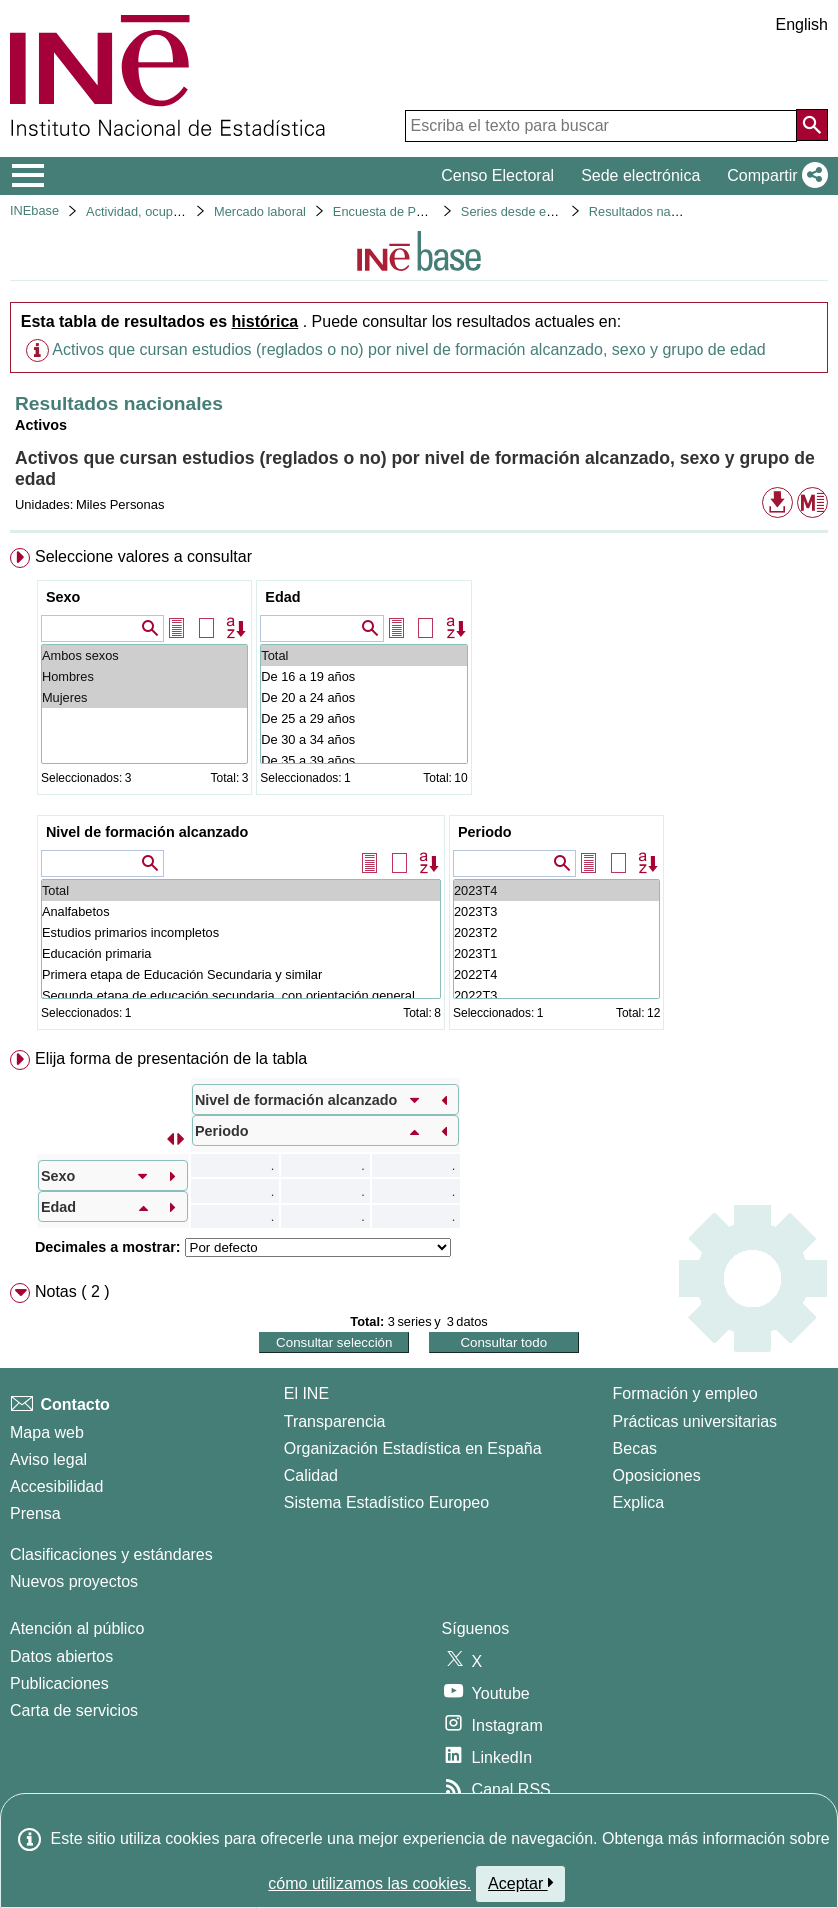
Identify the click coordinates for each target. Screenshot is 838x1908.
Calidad (311, 1475)
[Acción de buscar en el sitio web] (812, 125)
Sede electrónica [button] (640, 175)
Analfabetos (241, 911)
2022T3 (556, 995)
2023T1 (556, 953)
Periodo (485, 832)
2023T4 (556, 890)
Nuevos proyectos (74, 1581)
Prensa (35, 1513)
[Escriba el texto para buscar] (601, 126)
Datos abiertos (61, 1656)
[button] (773, 176)
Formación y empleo (685, 1393)
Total (363, 655)
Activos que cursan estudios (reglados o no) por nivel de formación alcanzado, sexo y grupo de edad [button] (408, 349)
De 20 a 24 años (363, 697)
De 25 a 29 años (363, 718)
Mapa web (47, 1432)
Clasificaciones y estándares (111, 1554)
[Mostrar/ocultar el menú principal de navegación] (28, 176)
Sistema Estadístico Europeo (386, 1502)
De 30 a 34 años (363, 739)
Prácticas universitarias (695, 1421)
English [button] (802, 24)
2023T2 (556, 932)
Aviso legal (48, 1459)
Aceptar (520, 1883)
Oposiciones (657, 1475)
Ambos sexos (144, 655)
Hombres (144, 676)
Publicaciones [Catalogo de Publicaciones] (59, 1683)
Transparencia (335, 1421)
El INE (306, 1393)
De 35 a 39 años (363, 760)
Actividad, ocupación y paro (164, 211)
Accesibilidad (56, 1486)
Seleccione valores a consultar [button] (143, 556)
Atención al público (77, 1628)
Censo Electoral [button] (497, 175)
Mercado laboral (260, 211)
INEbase (34, 210)
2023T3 (556, 911)
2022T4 (556, 974)
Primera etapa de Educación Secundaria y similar (241, 974)
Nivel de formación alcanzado (147, 832)
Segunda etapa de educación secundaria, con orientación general (241, 995)
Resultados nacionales (653, 211)
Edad (282, 597)
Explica (639, 1502)
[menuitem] (419, 793)
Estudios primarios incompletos (241, 932)
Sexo (63, 597)
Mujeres (144, 697)
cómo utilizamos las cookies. (369, 1883)
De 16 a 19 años (363, 676)
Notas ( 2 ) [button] (72, 1291)
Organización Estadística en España (413, 1448)
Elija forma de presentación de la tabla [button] (171, 1058)
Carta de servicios (74, 1710)
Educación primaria (241, 953)
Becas (635, 1448)
